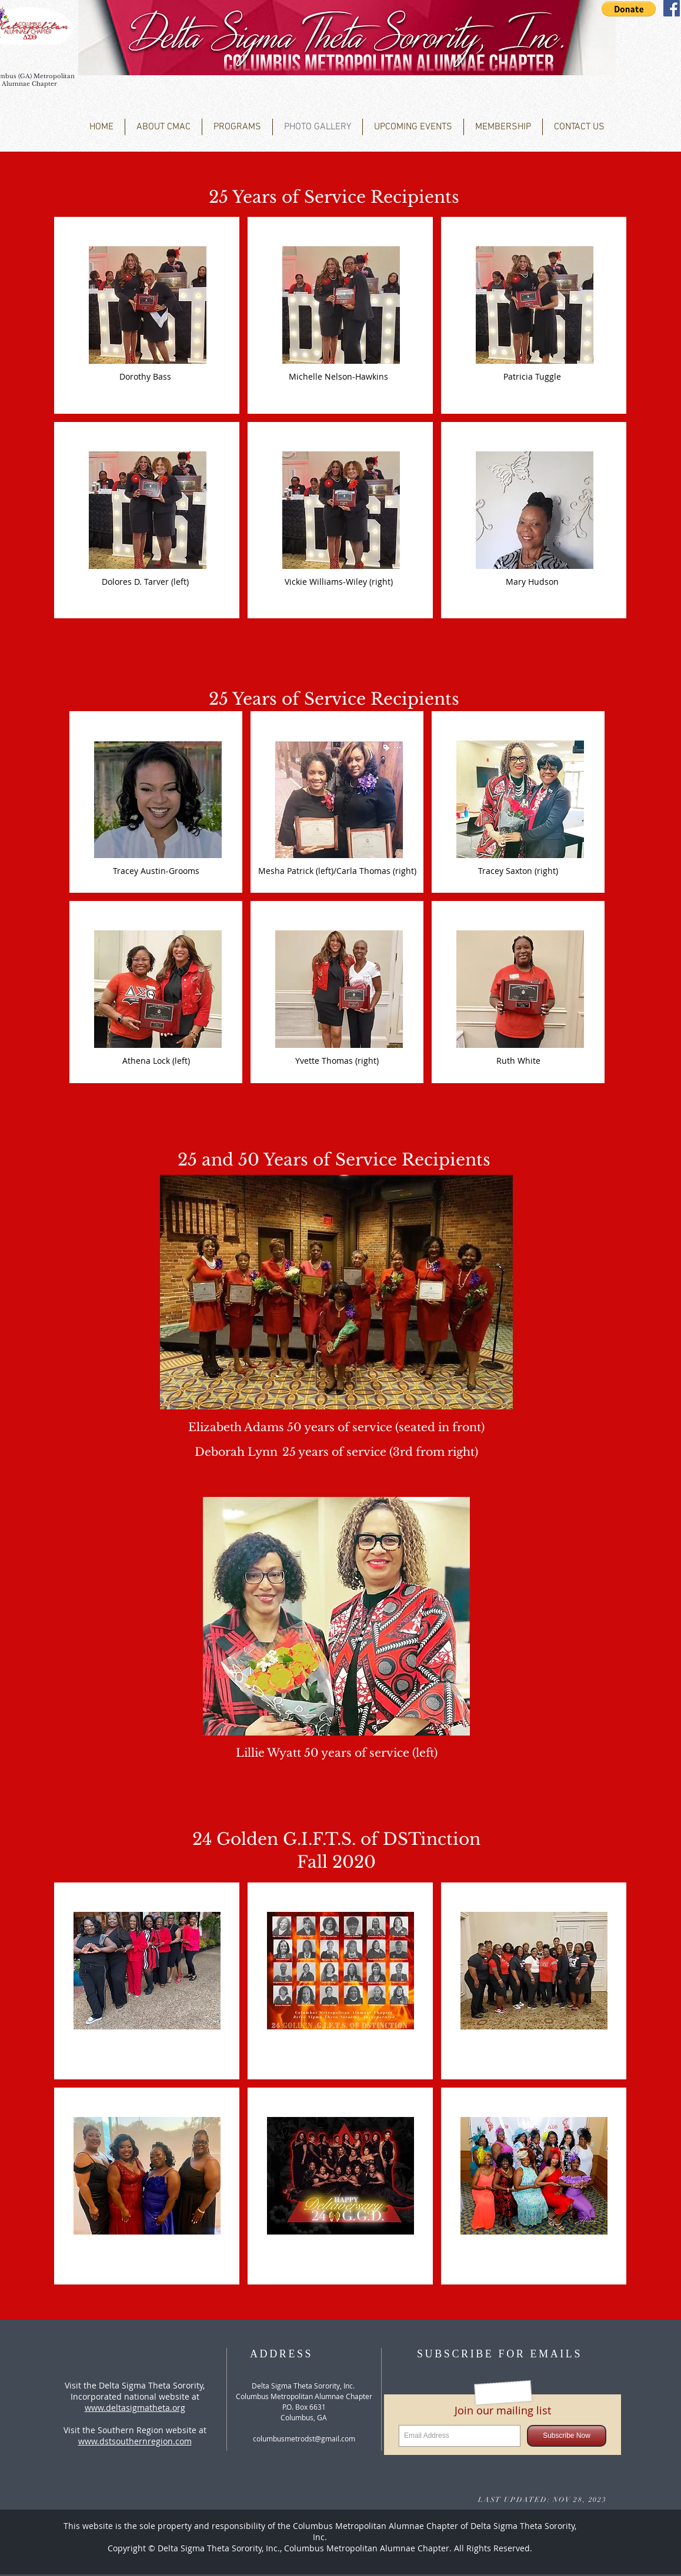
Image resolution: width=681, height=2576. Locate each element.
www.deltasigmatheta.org (135, 2407)
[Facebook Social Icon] (671, 8)
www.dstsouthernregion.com (135, 2441)
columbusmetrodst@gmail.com (304, 2438)
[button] (629, 8)
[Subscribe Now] (566, 2436)
